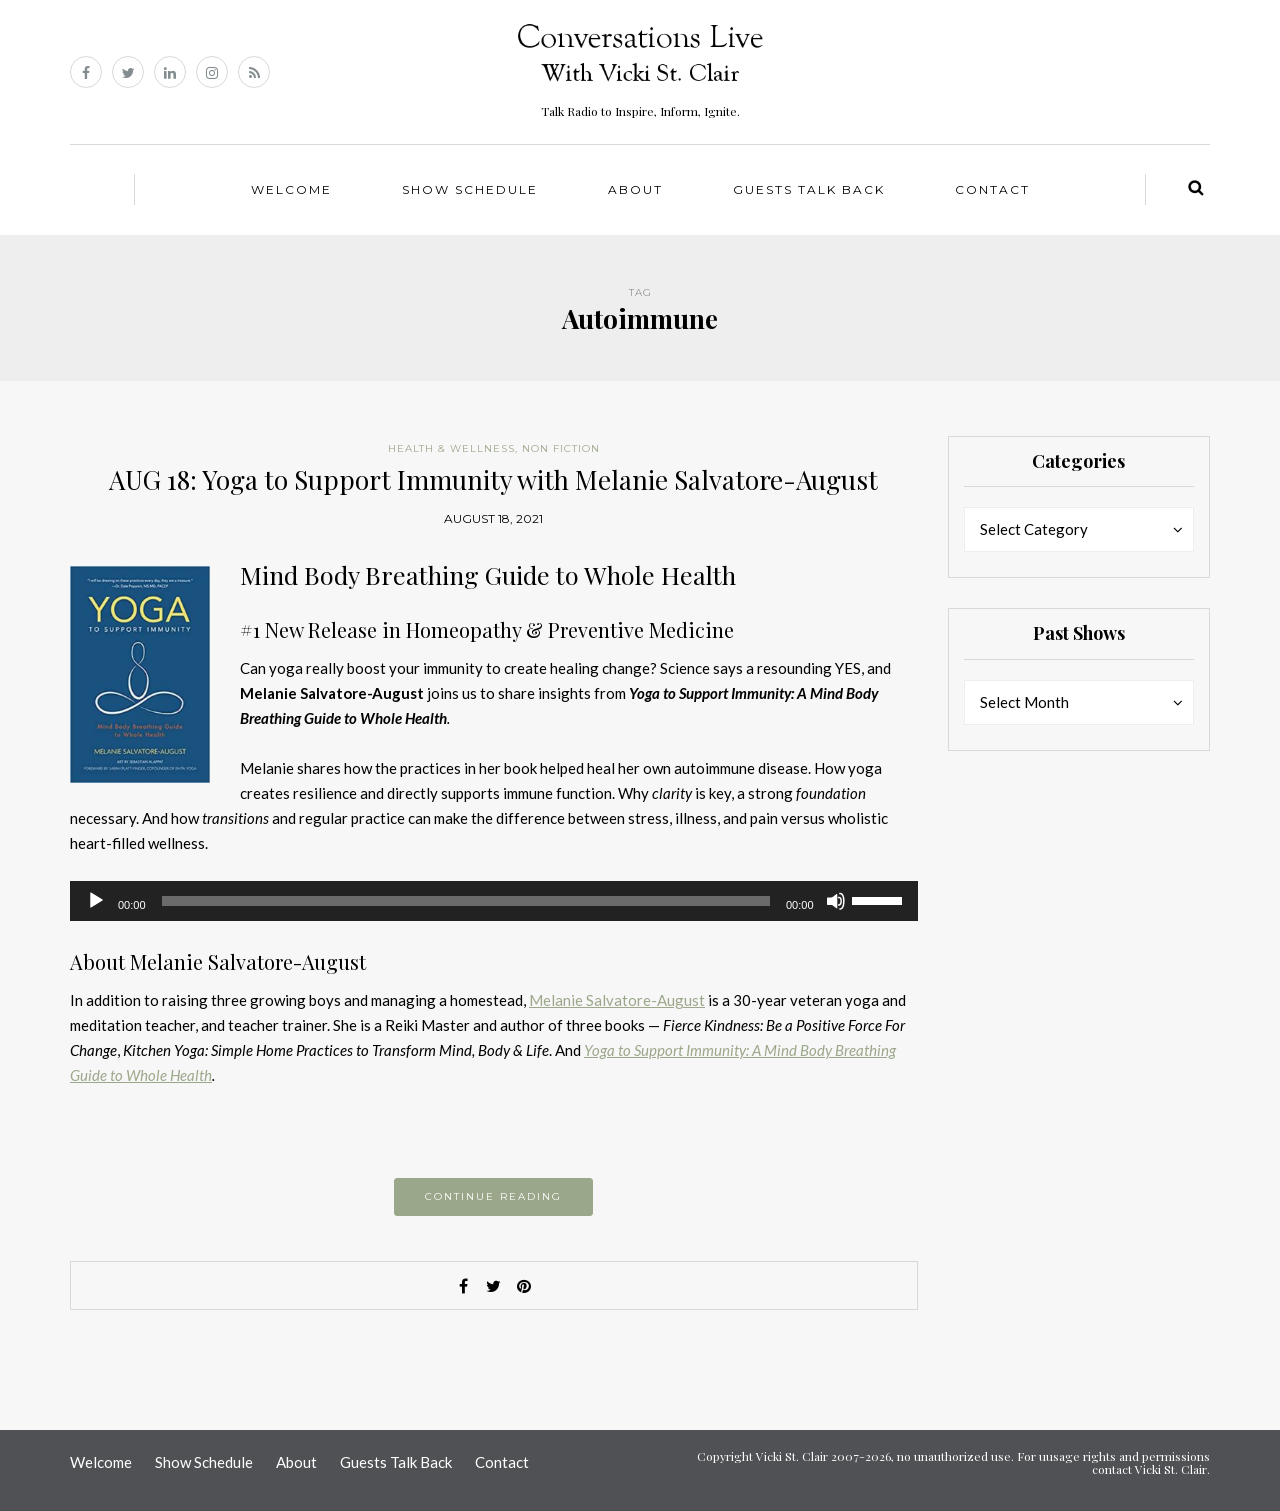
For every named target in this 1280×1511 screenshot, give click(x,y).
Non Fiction (561, 448)
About (635, 189)
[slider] (466, 901)
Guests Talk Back (809, 189)
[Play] (96, 901)
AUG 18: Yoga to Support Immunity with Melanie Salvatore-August (493, 479)
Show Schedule (470, 189)
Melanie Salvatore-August (617, 1000)
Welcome (291, 189)
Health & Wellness (451, 448)
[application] (494, 901)
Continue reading (493, 1196)
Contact (992, 189)
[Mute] (836, 901)
